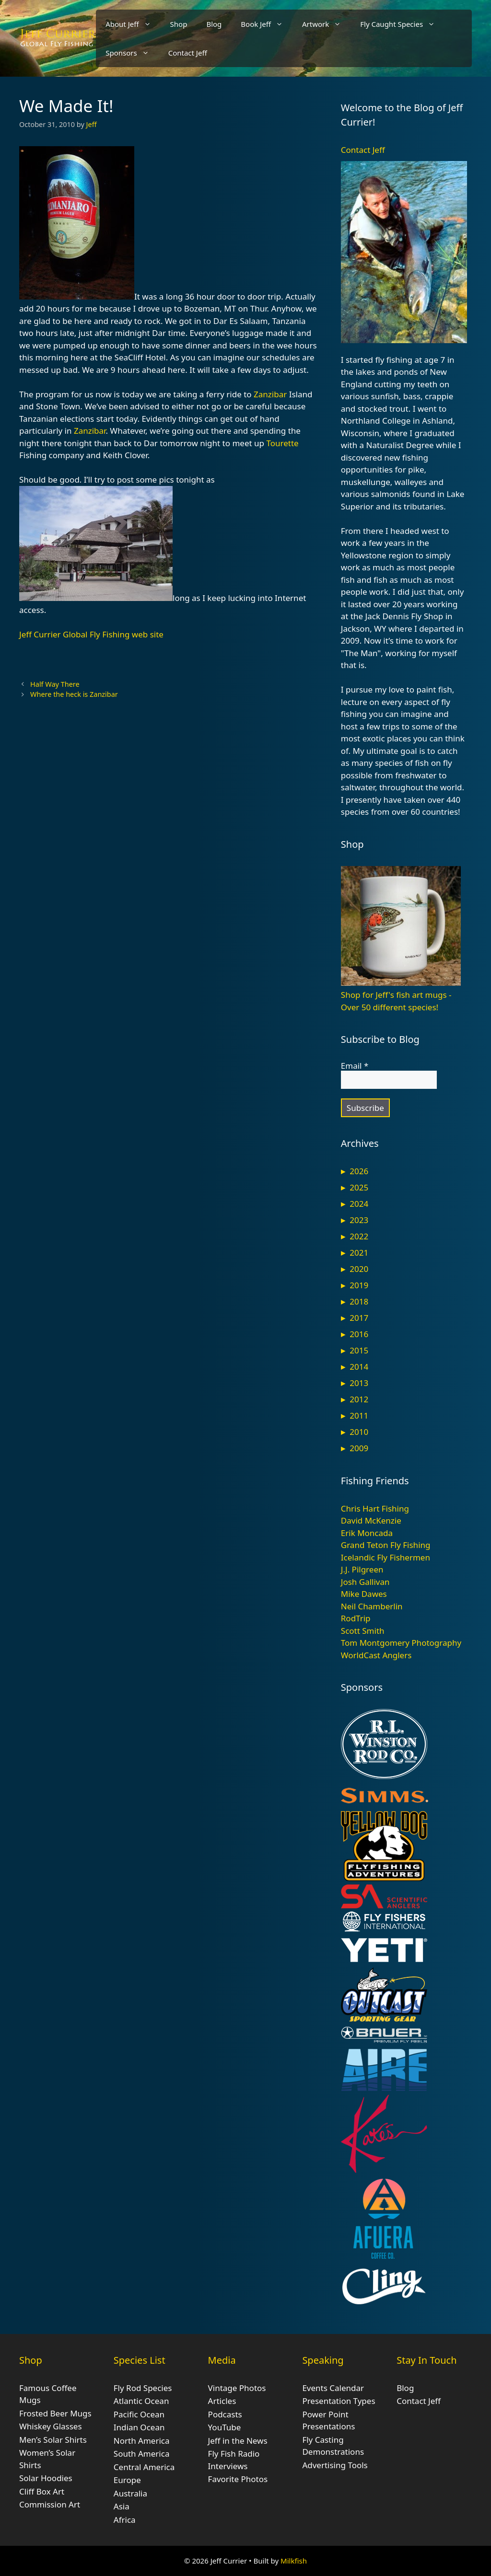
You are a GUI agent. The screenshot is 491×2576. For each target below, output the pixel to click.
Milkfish (294, 2560)
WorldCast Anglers (376, 1655)
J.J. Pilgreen (362, 1569)
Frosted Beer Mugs (55, 2413)
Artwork (326, 24)
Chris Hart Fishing (375, 1508)
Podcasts (225, 2414)
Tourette (282, 443)
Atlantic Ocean (141, 2400)
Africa (125, 2519)
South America (142, 2453)
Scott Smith (363, 1630)
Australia (130, 2493)
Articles (222, 2400)
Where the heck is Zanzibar (74, 694)
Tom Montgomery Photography (401, 1642)
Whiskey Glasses (50, 2426)
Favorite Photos (238, 2478)
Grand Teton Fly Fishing (386, 1544)
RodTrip (356, 1618)
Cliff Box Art (41, 2491)
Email (354, 1066)
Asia (121, 2506)
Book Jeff (266, 24)
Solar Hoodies (45, 2478)
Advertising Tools (334, 2465)
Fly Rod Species (143, 2387)
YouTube (224, 2427)
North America (142, 2440)
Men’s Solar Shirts (53, 2439)
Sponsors (131, 52)
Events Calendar (333, 2387)
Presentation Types (338, 2400)
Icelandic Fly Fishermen (385, 1557)
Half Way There (55, 684)
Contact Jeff (187, 53)
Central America (144, 2466)
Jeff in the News (238, 2440)
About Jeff (132, 24)
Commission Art (49, 2504)
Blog (214, 24)
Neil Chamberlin (372, 1606)
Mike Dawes (364, 1593)
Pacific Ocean (139, 2414)
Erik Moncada (367, 1532)
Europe (127, 2479)
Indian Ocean (139, 2427)
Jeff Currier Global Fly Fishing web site (91, 634)
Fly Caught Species (402, 24)
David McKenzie (371, 1520)
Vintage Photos (237, 2387)
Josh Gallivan (365, 1581)
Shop (178, 24)
